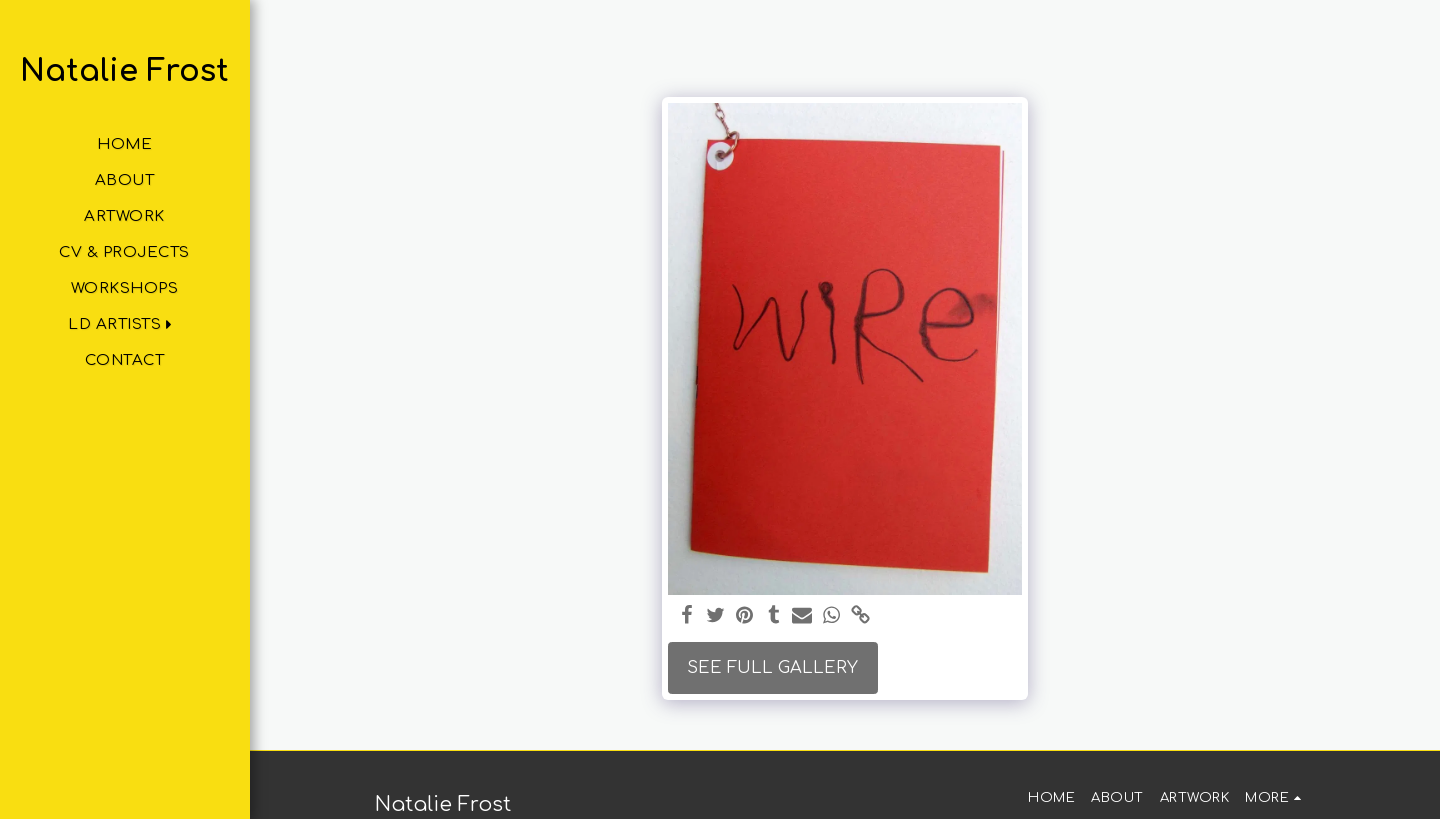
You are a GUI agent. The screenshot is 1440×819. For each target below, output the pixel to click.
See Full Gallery (772, 667)
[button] (124, 324)
